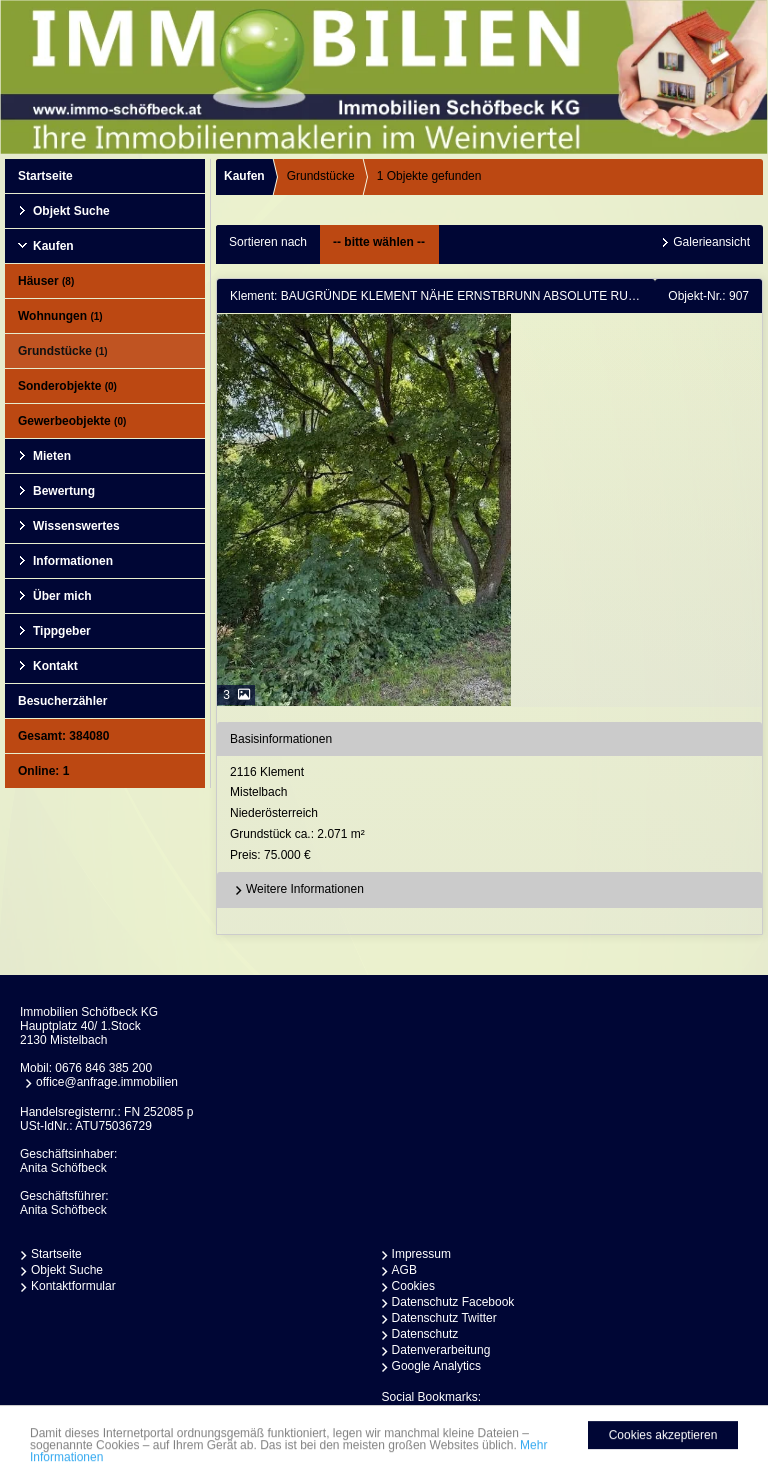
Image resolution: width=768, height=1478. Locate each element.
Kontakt (55, 666)
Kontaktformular (73, 1286)
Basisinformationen (281, 739)
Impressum (421, 1254)
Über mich (62, 596)
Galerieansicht (711, 242)
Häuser (46, 281)
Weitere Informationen (297, 890)
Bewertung (64, 491)
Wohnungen (60, 316)
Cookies (413, 1286)
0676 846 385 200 (103, 1068)
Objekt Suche (71, 211)
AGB (404, 1270)
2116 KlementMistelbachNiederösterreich (493, 815)
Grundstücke (63, 351)
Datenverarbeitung (441, 1350)
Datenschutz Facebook (453, 1302)
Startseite (45, 176)
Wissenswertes (76, 526)
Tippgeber (62, 631)
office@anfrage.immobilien (107, 1082)
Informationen (73, 561)
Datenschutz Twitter (444, 1318)
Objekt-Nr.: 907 (708, 296)
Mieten (52, 456)
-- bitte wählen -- (379, 242)
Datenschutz (425, 1334)
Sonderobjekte (67, 386)
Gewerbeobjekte (72, 421)
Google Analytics (436, 1366)
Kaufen (53, 246)
